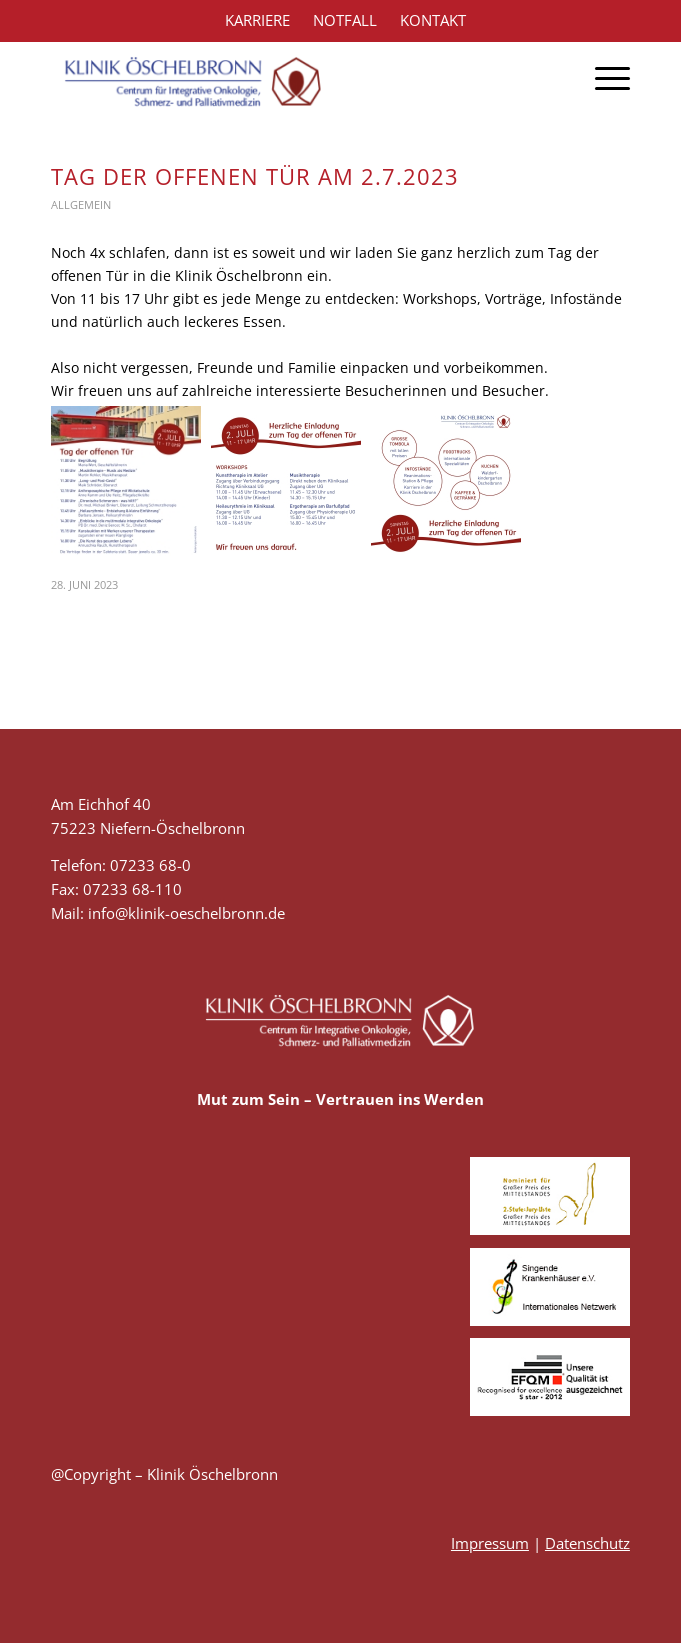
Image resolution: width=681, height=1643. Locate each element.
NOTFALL (345, 20)
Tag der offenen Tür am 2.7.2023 (255, 176)
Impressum (490, 1543)
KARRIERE (257, 20)
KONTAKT (433, 20)
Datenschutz (587, 1543)
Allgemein (81, 204)
